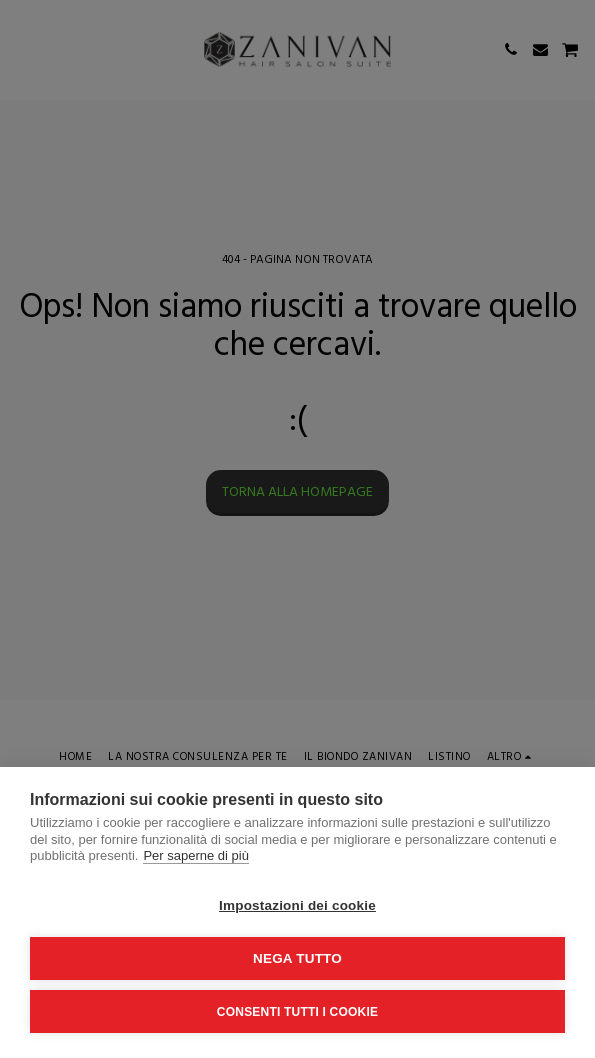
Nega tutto (297, 958)
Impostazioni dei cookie (297, 905)
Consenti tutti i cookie (297, 1012)
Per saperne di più (196, 855)
